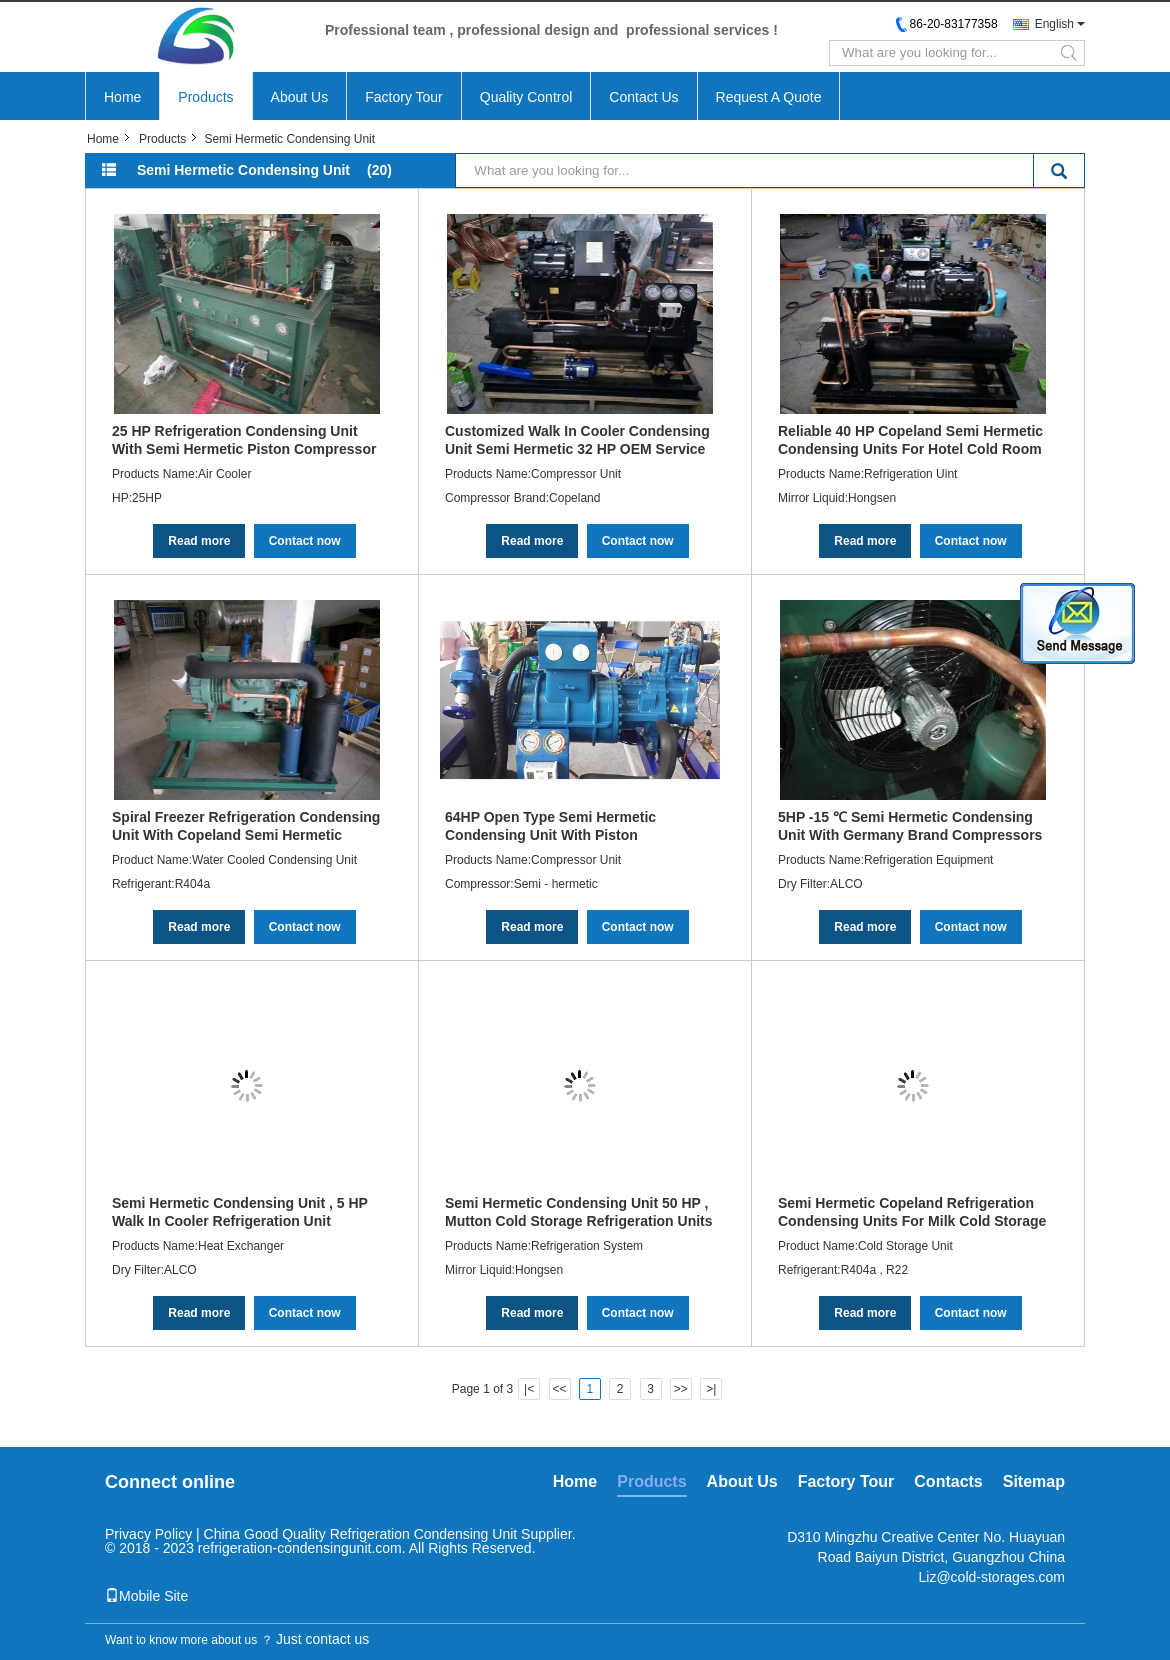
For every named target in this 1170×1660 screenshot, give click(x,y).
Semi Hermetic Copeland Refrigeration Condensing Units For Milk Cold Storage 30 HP (912, 1212)
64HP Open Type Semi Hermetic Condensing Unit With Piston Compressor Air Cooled (550, 826)
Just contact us (322, 1639)
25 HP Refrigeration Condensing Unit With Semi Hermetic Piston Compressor (244, 440)
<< (559, 1389)
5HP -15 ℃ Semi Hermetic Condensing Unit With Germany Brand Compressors (910, 826)
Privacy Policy (148, 1534)
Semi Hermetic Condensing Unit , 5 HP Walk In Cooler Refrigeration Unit (240, 1212)
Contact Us (643, 97)
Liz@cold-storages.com (992, 1577)
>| (711, 1389)
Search (1059, 172)
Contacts (948, 1481)
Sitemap (1034, 1481)
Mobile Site (146, 1596)
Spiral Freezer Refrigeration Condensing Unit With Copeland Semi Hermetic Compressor (246, 826)
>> (681, 1389)
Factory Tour (404, 97)
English (1054, 24)
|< (529, 1389)
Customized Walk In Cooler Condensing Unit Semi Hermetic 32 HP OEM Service (577, 440)
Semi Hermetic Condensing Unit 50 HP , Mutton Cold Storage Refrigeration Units (579, 1212)
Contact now (305, 541)
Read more (199, 541)
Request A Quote (769, 97)
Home (122, 97)
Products (205, 97)
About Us (300, 97)
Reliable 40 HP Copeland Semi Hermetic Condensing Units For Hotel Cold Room (910, 440)
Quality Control (526, 97)
